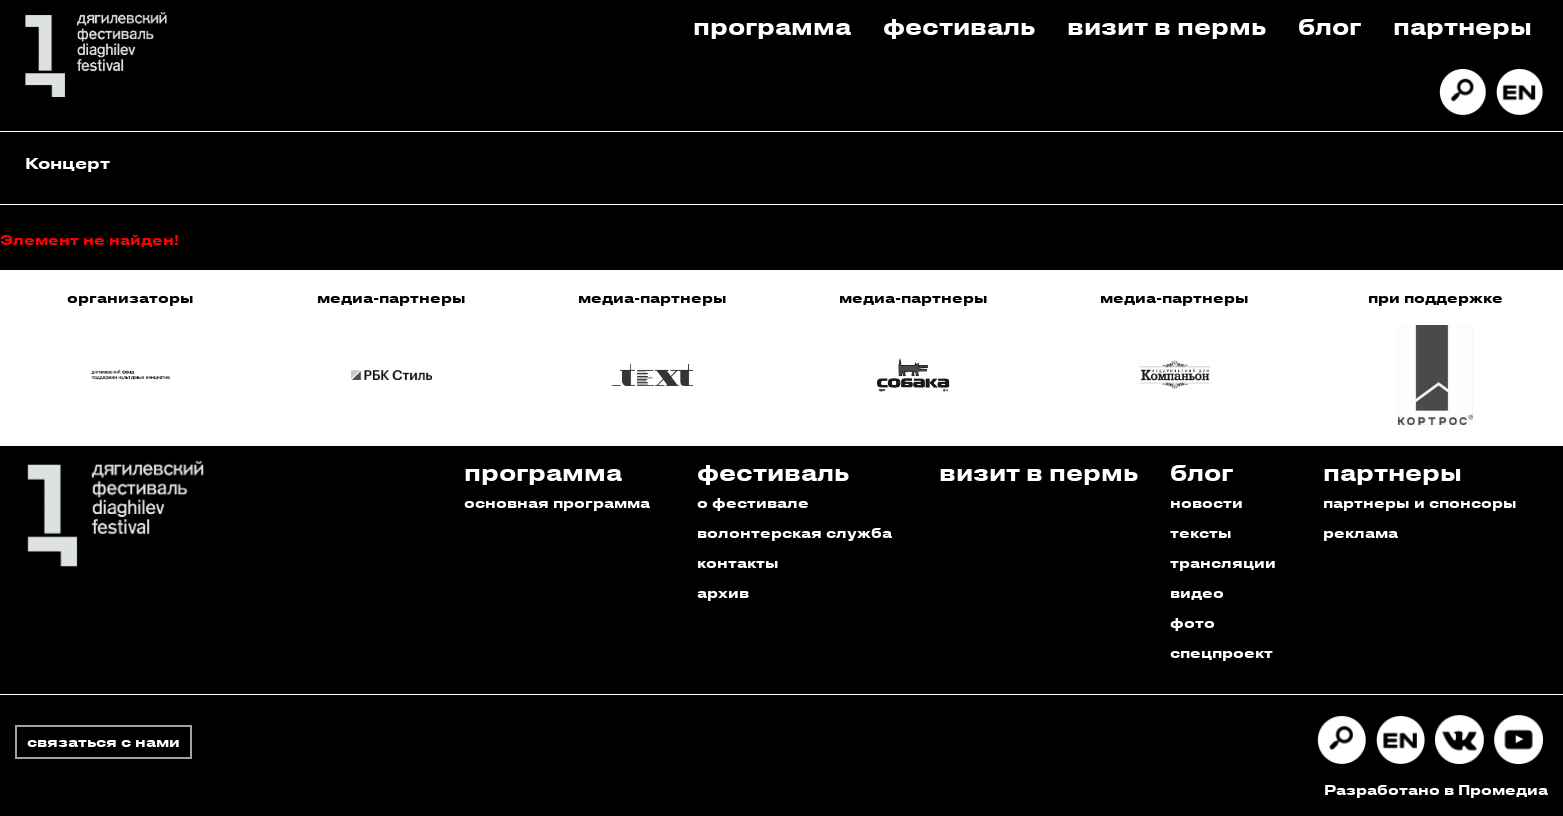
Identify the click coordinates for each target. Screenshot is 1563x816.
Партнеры (1462, 25)
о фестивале (753, 502)
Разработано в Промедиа (1436, 789)
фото (1192, 622)
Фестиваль (959, 25)
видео (1197, 592)
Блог (1329, 25)
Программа (772, 25)
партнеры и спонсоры (1420, 502)
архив (723, 592)
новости (1206, 502)
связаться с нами (103, 741)
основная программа (557, 502)
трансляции (1223, 562)
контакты (738, 562)
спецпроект (1221, 652)
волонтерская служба (794, 532)
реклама (1360, 532)
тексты (1201, 532)
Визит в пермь (1166, 25)
